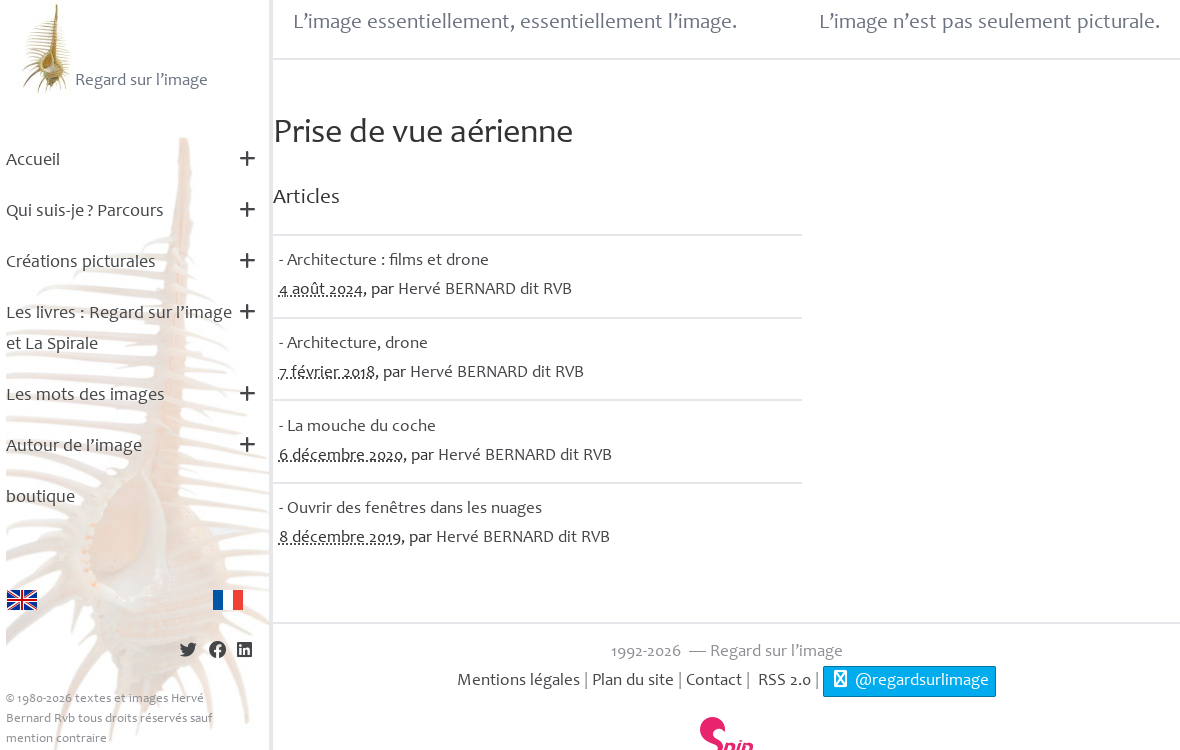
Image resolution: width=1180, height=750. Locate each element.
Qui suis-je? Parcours (85, 212)
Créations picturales (81, 263)
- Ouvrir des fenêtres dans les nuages (410, 509)
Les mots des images (85, 396)
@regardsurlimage (909, 680)
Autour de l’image (74, 447)
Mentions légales (518, 681)
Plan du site (633, 681)
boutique (40, 498)
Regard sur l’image (112, 48)
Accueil (33, 161)
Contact (714, 681)
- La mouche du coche (357, 427)
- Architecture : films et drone (384, 261)
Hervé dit (485, 290)
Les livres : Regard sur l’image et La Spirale (119, 329)
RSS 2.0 (782, 681)
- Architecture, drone (353, 344)
